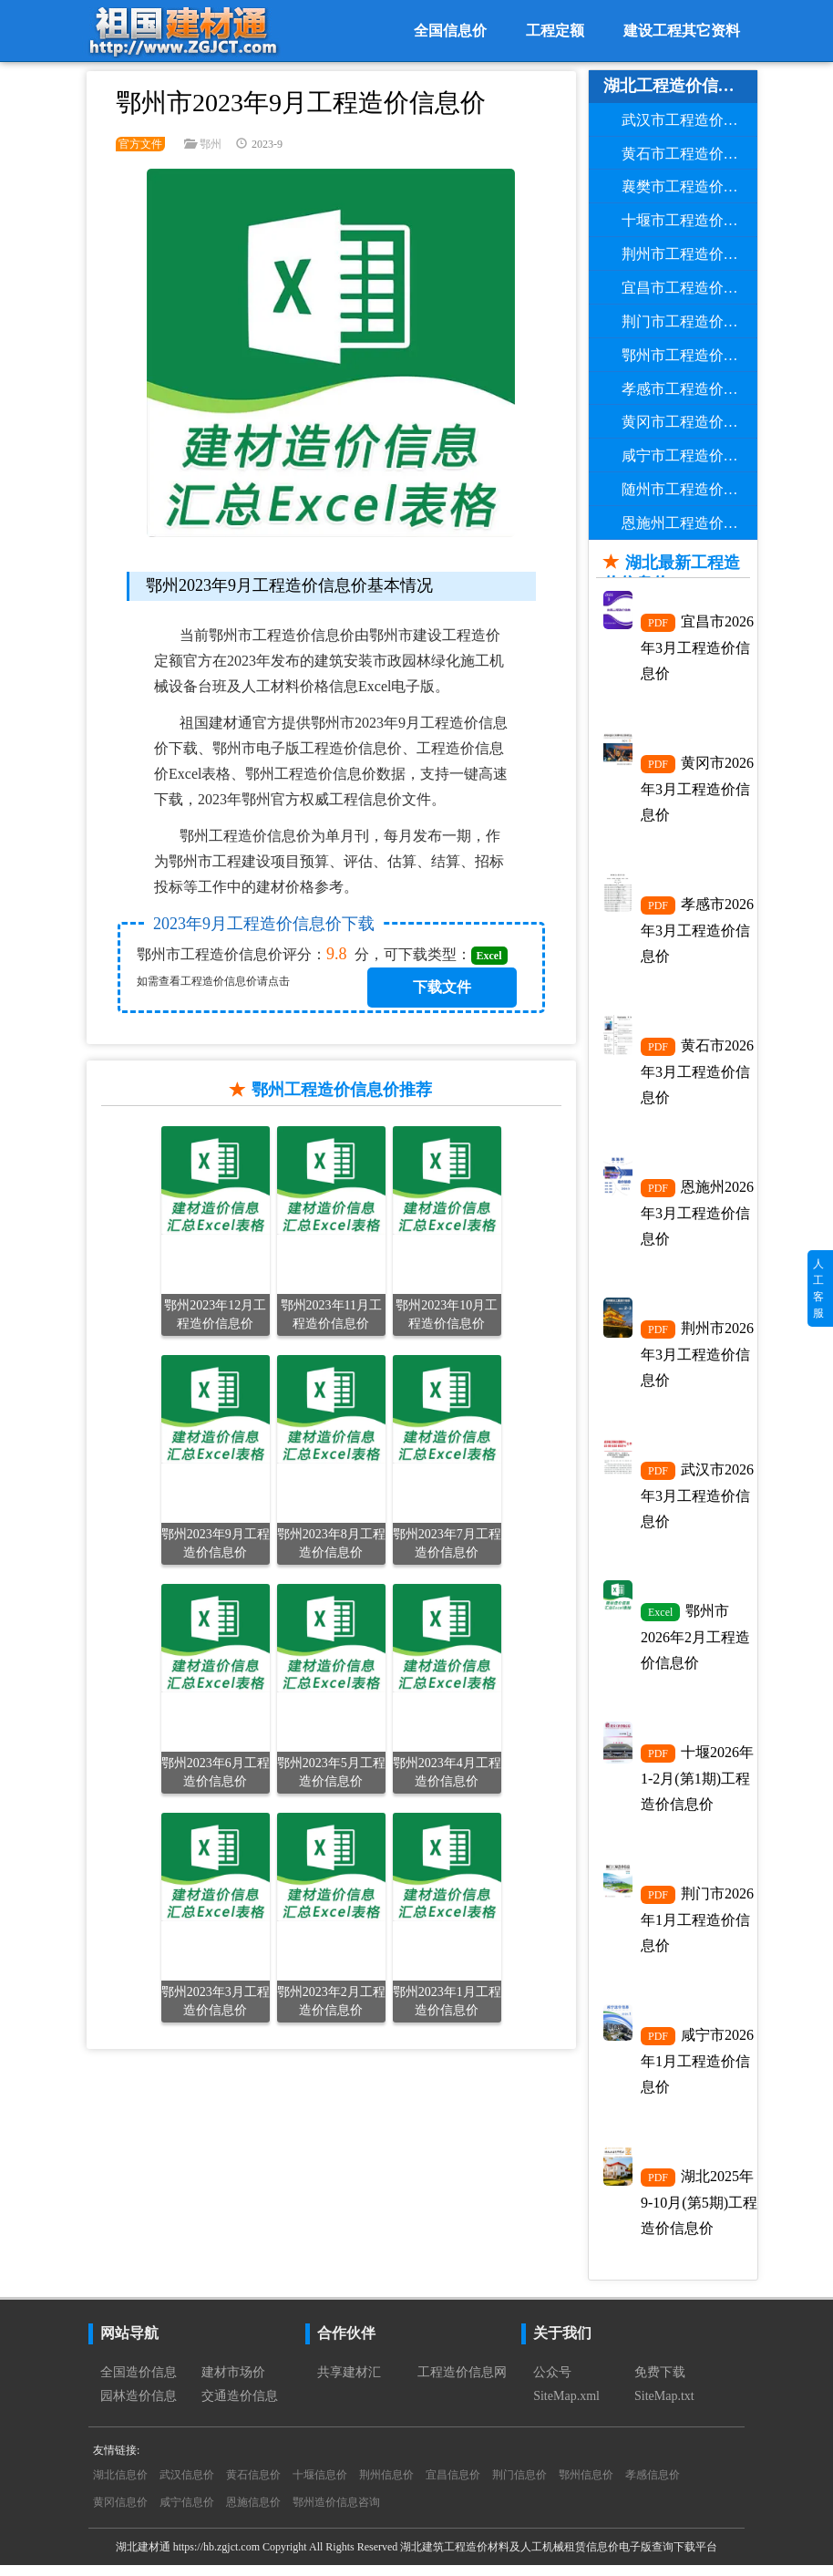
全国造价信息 (138, 2383)
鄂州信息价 (586, 2485)
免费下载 (659, 2383)
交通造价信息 (239, 2407)
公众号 (552, 2383)
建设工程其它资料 (681, 30)
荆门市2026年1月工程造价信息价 (697, 1927)
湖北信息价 (120, 2485)
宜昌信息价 (453, 2485)
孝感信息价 (652, 2485)
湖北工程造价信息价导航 (680, 86)
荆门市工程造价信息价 (690, 321)
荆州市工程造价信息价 (690, 254)
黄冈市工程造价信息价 (690, 421)
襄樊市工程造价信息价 (690, 186)
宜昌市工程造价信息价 (690, 287)
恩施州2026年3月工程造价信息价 (697, 1216)
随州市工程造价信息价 (690, 489)
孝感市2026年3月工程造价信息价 (697, 932)
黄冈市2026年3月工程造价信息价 (697, 789)
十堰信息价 (320, 2485)
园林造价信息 (138, 2407)
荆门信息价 (519, 2485)
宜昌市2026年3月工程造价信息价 (697, 647)
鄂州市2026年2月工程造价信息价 (695, 1643)
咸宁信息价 (186, 2513)
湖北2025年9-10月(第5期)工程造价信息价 (699, 2212)
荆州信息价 (386, 2485)
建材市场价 (233, 2383)
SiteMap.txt (664, 2407)
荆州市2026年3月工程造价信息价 (697, 1358)
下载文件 (442, 987)
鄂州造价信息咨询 (336, 2513)
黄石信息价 (253, 2485)
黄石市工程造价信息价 (690, 153)
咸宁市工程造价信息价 (690, 455)
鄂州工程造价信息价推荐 (342, 1090)
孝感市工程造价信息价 (690, 389)
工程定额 (555, 30)
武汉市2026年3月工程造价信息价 (697, 1501)
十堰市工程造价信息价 (690, 220)
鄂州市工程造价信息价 (690, 355)
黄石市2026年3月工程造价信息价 (697, 1074)
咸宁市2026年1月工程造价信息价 (697, 2070)
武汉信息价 (186, 2485)
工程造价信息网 (462, 2383)
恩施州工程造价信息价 (690, 523)
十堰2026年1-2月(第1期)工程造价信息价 (697, 1785)
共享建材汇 (349, 2383)
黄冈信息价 (120, 2513)
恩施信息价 (253, 2513)
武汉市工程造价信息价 (690, 120)
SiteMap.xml (566, 2407)
